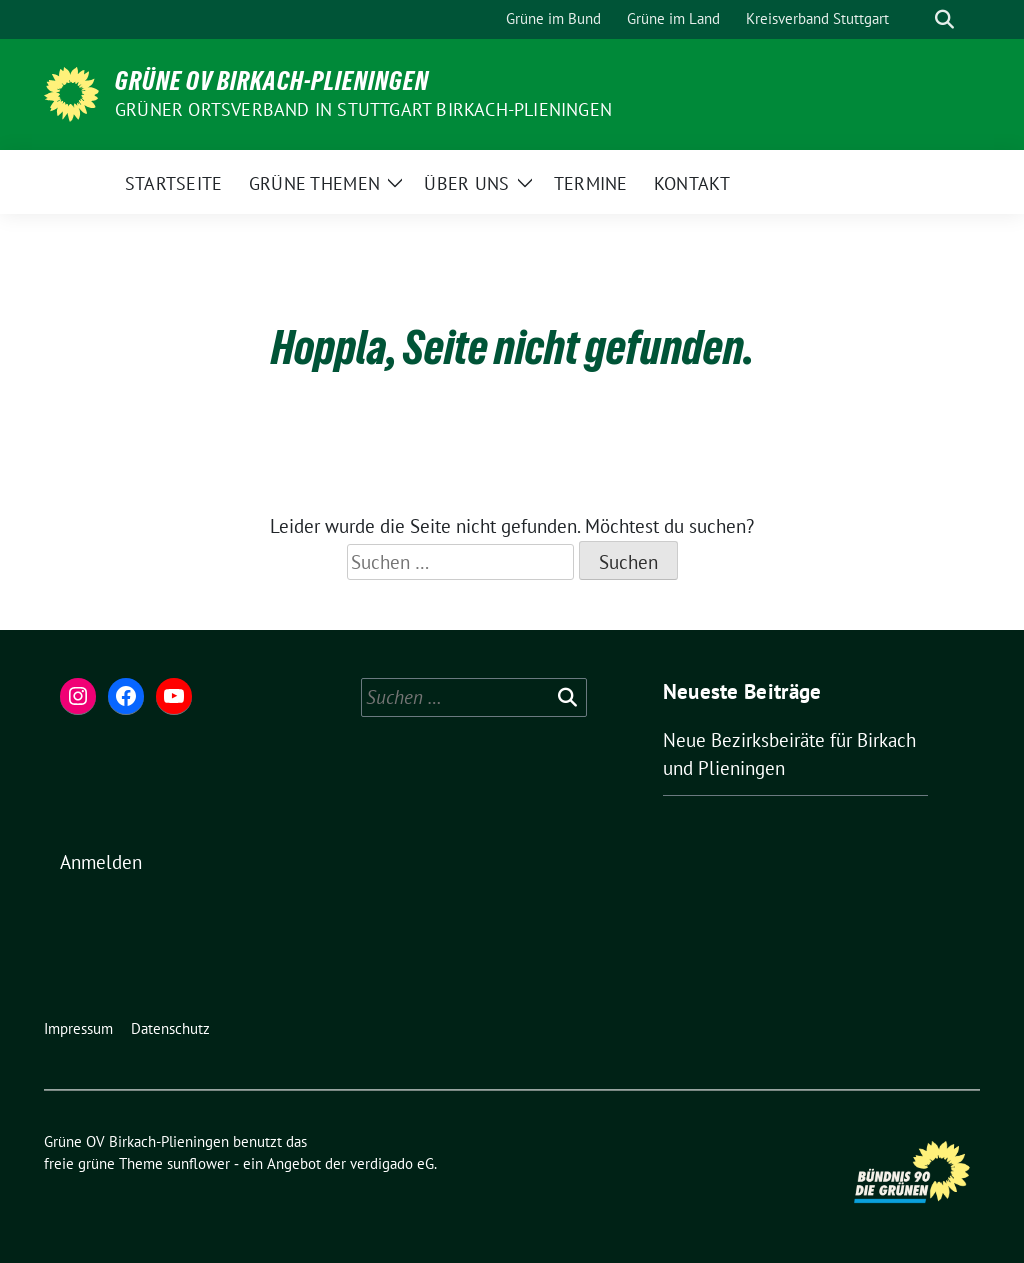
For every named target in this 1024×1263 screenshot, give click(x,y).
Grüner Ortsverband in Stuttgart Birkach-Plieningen (363, 109)
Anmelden (101, 862)
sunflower (198, 1163)
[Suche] (916, 19)
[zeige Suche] (944, 19)
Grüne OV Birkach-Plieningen (272, 81)
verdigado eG (392, 1163)
